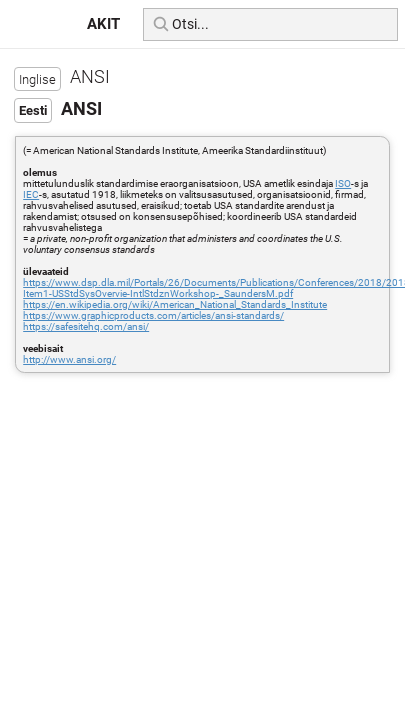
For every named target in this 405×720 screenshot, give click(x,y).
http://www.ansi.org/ (69, 359)
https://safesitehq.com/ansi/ (86, 326)
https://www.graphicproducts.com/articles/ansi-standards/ (153, 315)
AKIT (103, 24)
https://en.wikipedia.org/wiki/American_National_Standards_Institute (175, 304)
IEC (31, 194)
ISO (343, 183)
